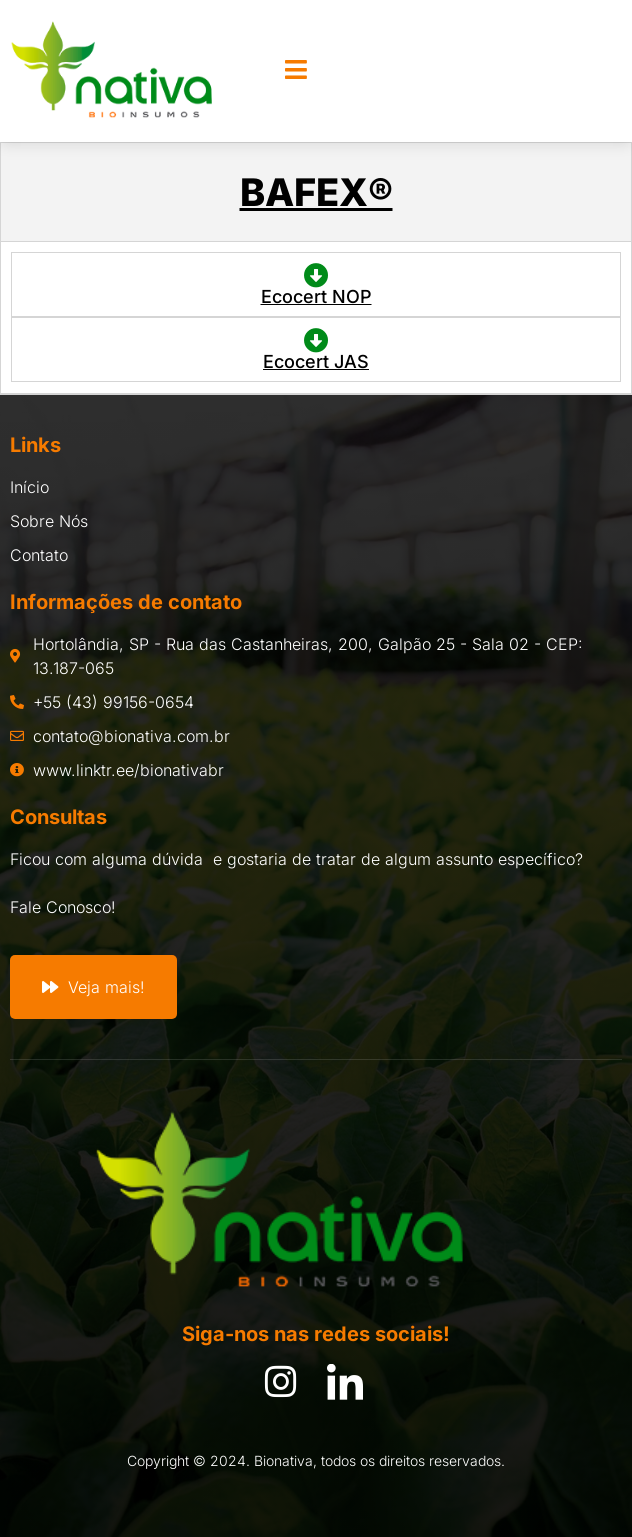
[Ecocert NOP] (316, 275)
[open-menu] (296, 71)
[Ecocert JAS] (316, 340)
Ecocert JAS (316, 361)
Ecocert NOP (316, 296)
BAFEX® (316, 192)
